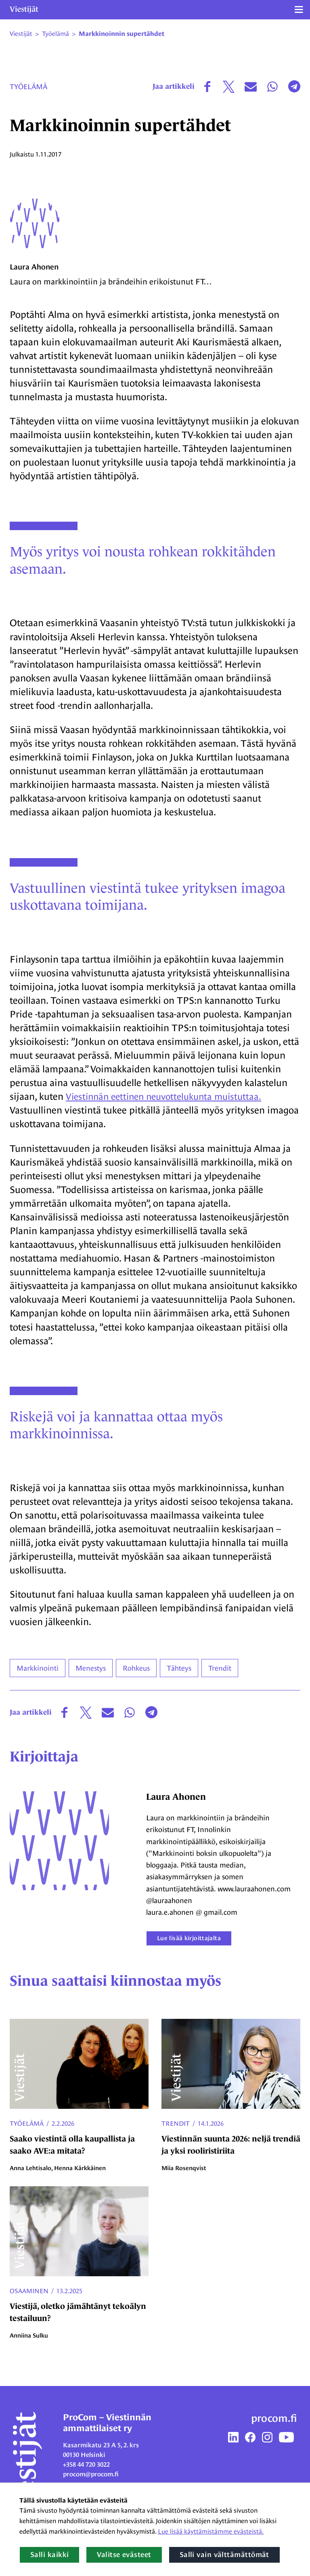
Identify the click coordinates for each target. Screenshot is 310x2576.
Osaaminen (29, 2302)
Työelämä (28, 86)
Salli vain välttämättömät (224, 2555)
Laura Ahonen (35, 278)
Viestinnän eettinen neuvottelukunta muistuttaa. (168, 1108)
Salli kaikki (49, 2555)
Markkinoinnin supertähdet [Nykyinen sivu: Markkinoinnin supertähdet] (121, 34)
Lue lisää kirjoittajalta (197, 1949)
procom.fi (274, 2430)
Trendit (175, 2135)
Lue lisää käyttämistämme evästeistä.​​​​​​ (211, 2531)
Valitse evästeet (124, 2555)
